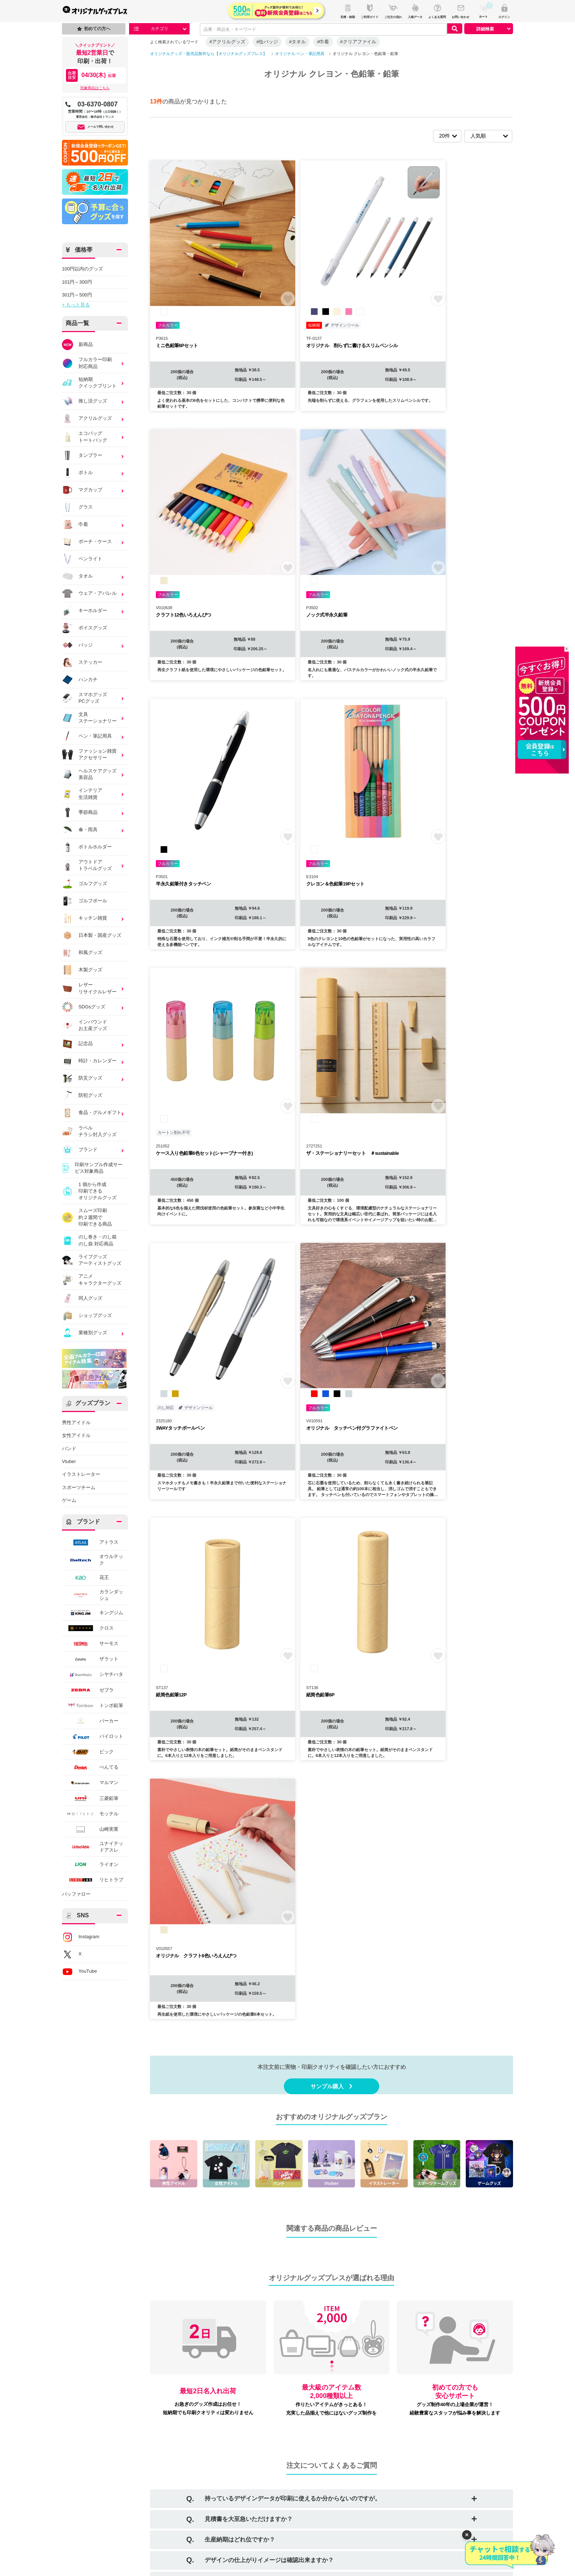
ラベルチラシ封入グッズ (89, 1131)
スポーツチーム (78, 1487)
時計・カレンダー (90, 1061)
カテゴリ (159, 29)
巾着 (90, 524)
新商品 (77, 344)
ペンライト (82, 558)
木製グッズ (82, 969)
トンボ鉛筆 (92, 1705)
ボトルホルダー (87, 846)
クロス (88, 1628)
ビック (88, 1752)
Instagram (80, 1937)
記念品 (90, 1043)
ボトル (77, 472)
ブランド (90, 1149)
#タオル (297, 41)
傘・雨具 (90, 829)
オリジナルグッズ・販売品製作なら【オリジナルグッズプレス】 (208, 53)
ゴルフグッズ (84, 883)
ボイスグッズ (84, 627)
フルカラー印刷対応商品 (90, 363)
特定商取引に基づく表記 (190, 2450)
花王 (85, 1577)
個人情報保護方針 (183, 2474)
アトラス (90, 1542)
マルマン (90, 1782)
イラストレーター (81, 1474)
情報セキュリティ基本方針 (192, 2486)
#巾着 (323, 41)
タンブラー (90, 455)
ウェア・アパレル (90, 593)
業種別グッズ (90, 1332)
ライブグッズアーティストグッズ (91, 1260)
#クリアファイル (358, 41)
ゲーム (69, 1500)
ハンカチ (80, 679)
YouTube (79, 1971)
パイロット (92, 1736)
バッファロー (76, 1894)
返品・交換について (185, 2462)
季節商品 (90, 812)
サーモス (90, 1643)
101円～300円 (77, 282)
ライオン (90, 1864)
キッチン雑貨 (90, 918)
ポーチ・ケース (90, 541)
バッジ (77, 645)
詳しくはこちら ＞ (474, 2124)
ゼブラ (88, 1690)
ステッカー (82, 662)
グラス (77, 507)
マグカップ (82, 489)
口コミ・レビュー (267, 2438)
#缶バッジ (267, 41)
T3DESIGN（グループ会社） (446, 2459)
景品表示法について (185, 2510)
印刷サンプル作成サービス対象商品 (92, 1168)
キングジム (92, 1612)
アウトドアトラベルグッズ (90, 865)
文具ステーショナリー (90, 718)
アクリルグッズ (87, 418)
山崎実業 (90, 1829)
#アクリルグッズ (227, 41)
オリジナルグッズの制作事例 (111, 2498)
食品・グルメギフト (91, 1112)
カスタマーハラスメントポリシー (200, 2498)
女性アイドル (76, 1435)
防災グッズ (90, 1078)
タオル (77, 576)
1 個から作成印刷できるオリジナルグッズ (89, 1191)
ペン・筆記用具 (90, 736)
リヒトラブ (92, 1879)
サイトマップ (262, 2450)
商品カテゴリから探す (104, 2462)
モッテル (90, 1813)
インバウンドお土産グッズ (84, 1025)
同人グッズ (82, 1298)
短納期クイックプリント (89, 382)
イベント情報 (94, 2486)
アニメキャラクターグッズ (91, 1279)
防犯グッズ (82, 1095)
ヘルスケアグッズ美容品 (90, 774)
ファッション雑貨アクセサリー (90, 754)
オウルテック (92, 1560)
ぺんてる (90, 1767)
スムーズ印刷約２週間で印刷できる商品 (87, 1217)
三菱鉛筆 (90, 1798)
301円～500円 (77, 295)
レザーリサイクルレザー (89, 988)
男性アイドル (76, 1422)
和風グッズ (82, 952)
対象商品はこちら (95, 88)
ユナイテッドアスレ (92, 1847)
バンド (69, 1448)
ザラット (90, 1659)
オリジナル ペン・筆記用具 (300, 53)
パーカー (90, 1720)
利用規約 (173, 2438)
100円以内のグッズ (82, 269)
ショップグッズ (87, 1315)
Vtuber (69, 1461)
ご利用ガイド (94, 2426)
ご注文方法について (101, 2438)
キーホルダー (84, 610)
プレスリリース (265, 2462)
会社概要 (173, 2426)
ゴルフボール (84, 900)
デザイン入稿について (104, 2450)
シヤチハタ (92, 1674)
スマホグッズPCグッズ (90, 698)
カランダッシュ (92, 1595)
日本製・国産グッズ (91, 935)
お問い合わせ (262, 2426)
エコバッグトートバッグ (90, 437)
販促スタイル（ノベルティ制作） (451, 2426)
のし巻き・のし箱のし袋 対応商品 (89, 1240)
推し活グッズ (84, 401)
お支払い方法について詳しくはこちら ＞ (168, 2328)
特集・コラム (94, 2474)
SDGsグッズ (90, 1006)
